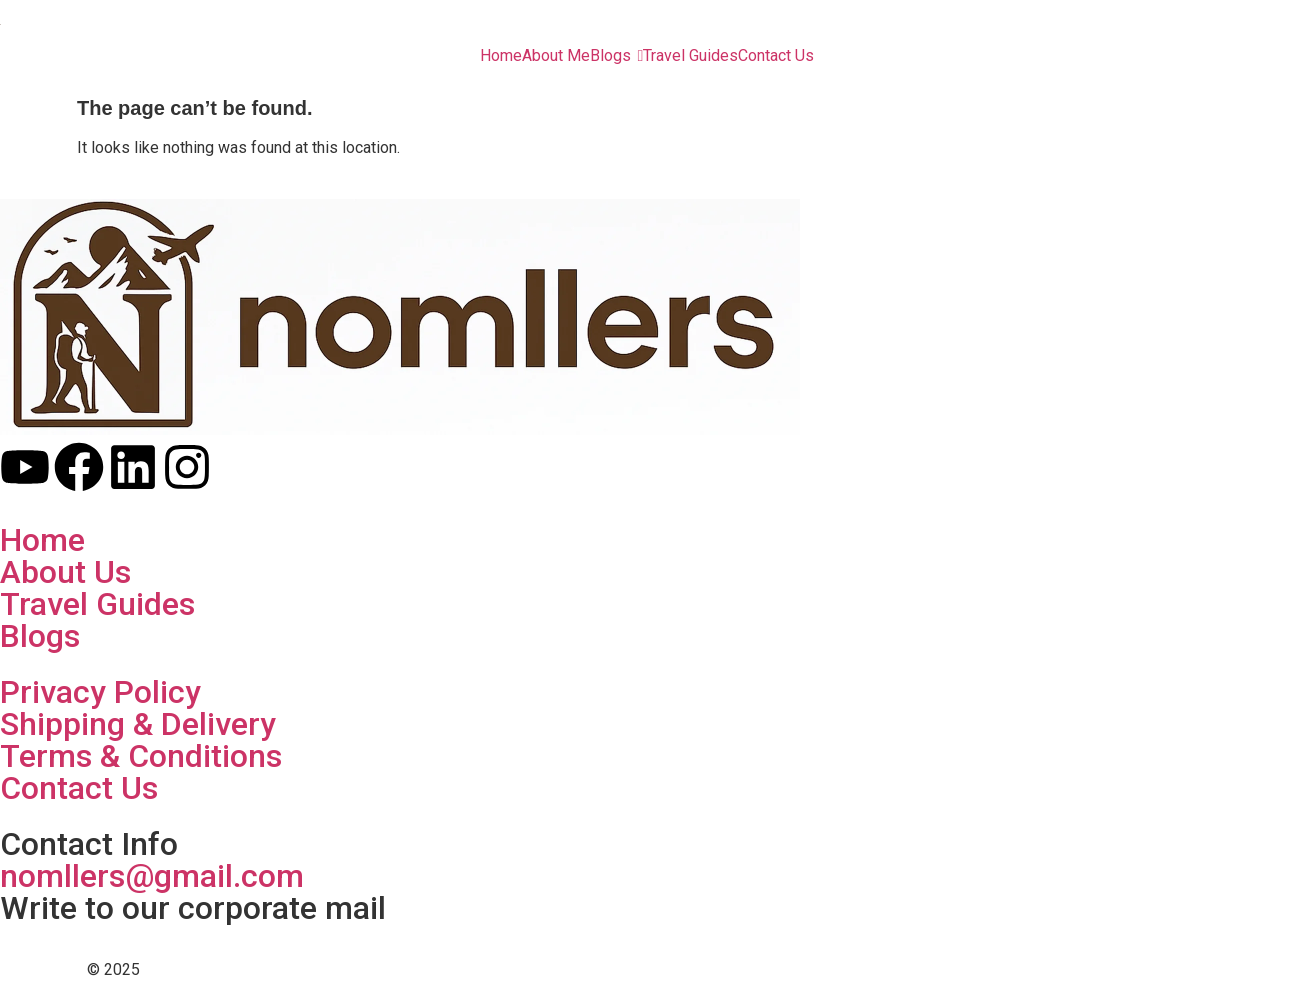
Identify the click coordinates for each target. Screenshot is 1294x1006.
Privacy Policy (100, 692)
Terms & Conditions (141, 756)
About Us (65, 572)
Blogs (40, 636)
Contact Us (79, 788)
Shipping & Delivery (138, 724)
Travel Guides (97, 604)
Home (42, 540)
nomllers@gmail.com (152, 876)
